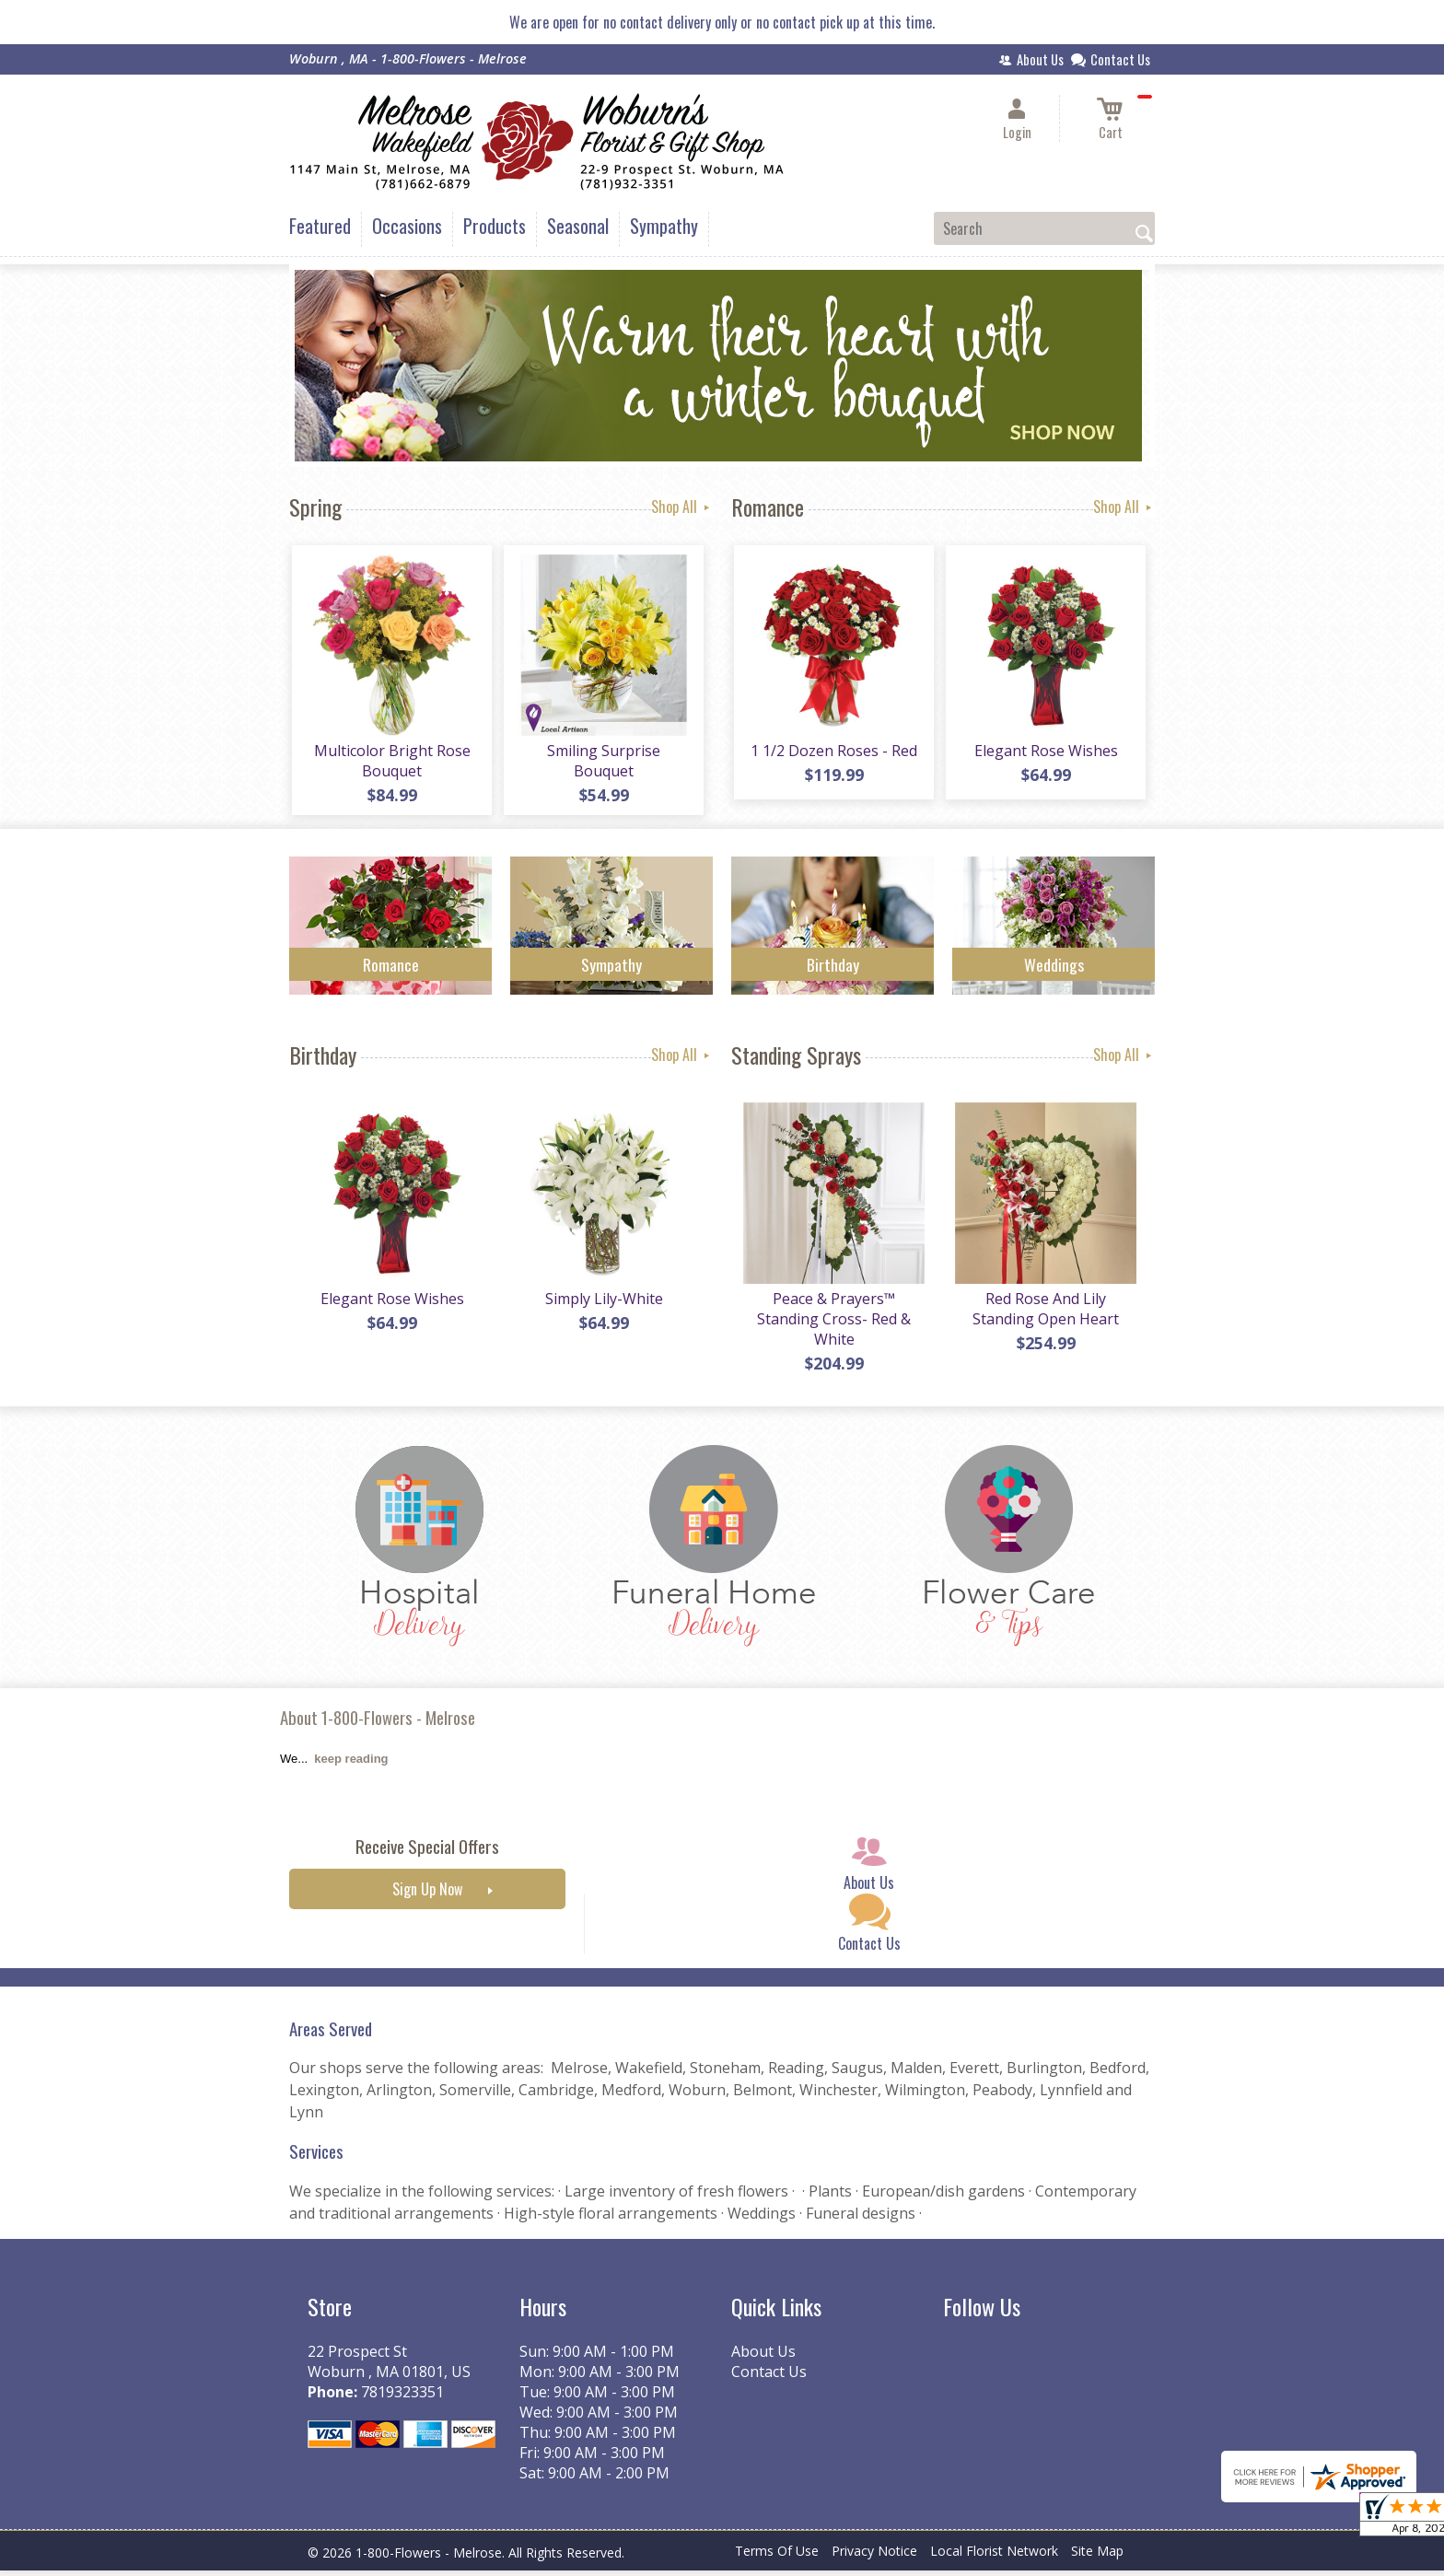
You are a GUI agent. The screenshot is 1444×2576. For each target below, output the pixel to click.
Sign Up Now (427, 1895)
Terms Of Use (777, 2557)
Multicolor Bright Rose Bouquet (390, 763)
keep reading (351, 1765)
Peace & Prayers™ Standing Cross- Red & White (833, 1324)
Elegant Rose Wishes (1044, 753)
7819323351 (402, 2397)
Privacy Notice (874, 2557)
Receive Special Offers (427, 1852)
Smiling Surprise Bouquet (602, 763)
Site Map (1097, 2557)
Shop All (682, 506)
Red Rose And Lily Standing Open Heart (1045, 1314)
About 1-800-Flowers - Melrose (377, 1723)
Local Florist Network (994, 2557)
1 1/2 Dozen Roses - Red (833, 753)
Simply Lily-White (602, 1304)
